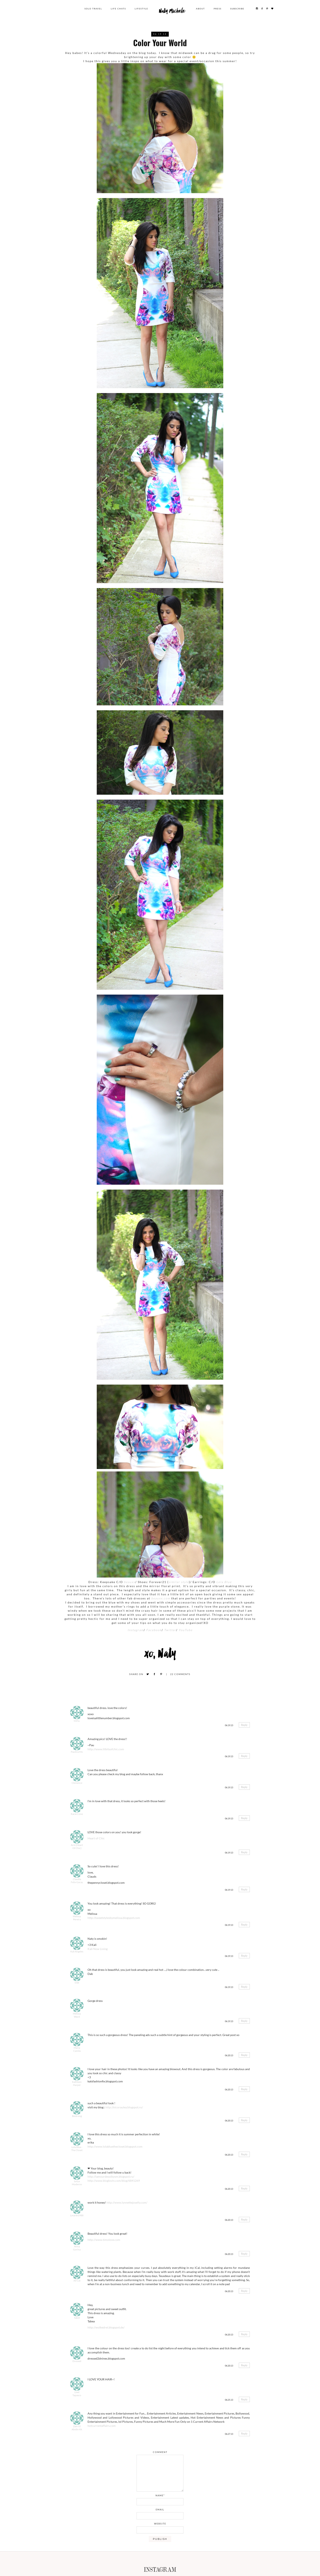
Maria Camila (77, 2049)
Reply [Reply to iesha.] (244, 1725)
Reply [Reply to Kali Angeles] (244, 1955)
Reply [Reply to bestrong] (244, 2120)
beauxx (129, 1582)
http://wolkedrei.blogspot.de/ (106, 2327)
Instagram (136, 1630)
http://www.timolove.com (104, 2239)
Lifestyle (141, 8)
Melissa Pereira (77, 1918)
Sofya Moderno (77, 2183)
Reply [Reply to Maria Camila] (244, 2055)
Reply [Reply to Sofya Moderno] (244, 2188)
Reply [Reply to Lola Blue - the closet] (244, 2154)
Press (217, 8)
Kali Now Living (98, 1949)
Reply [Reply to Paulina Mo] (244, 1756)
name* (160, 2495)
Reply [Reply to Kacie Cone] (244, 1818)
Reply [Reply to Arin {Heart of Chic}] (244, 1852)
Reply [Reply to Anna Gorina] (244, 2253)
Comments (180, 1674)
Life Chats (118, 8)
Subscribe (237, 8)
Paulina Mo (77, 1751)
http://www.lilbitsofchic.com (106, 1749)
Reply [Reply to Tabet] (244, 2334)
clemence (77, 1782)
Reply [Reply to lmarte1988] (244, 2219)
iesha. (77, 1720)
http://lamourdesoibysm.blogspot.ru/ (111, 2176)
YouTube (185, 1630)
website (160, 2523)
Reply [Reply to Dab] (244, 1986)
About (200, 8)
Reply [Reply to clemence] (244, 1787)
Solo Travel (93, 8)
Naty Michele (172, 12)
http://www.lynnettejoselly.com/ (127, 2202)
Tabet (77, 2317)
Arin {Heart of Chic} (77, 1846)
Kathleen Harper (77, 2083)
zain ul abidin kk (77, 2428)
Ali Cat (76, 2280)
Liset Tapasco (76, 2394)
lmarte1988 (76, 2215)
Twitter (169, 1630)
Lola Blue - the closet (76, 2149)
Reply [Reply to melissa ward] (244, 2020)
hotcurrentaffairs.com (102, 2425)
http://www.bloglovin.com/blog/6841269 (114, 2180)
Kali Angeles (76, 1951)
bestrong (77, 2116)
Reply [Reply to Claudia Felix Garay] (244, 1889)
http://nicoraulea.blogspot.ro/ (124, 2107)
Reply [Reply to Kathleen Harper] (244, 2089)
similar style (179, 1582)
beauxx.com (160, 1598)
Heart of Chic (96, 1838)
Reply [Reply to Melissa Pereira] (244, 1924)
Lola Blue (224, 1582)
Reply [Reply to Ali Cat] (244, 2291)
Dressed (76, 2361)
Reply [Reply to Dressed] (244, 2365)
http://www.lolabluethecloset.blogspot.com (115, 2146)
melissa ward (77, 2015)
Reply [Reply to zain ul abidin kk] (244, 2433)
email (160, 2509)
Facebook (154, 1630)
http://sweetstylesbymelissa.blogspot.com (114, 1917)
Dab (77, 1982)
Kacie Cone (77, 1813)
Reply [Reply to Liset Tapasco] (244, 2399)
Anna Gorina (77, 2248)
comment (160, 2452)
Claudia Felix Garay (77, 1881)
